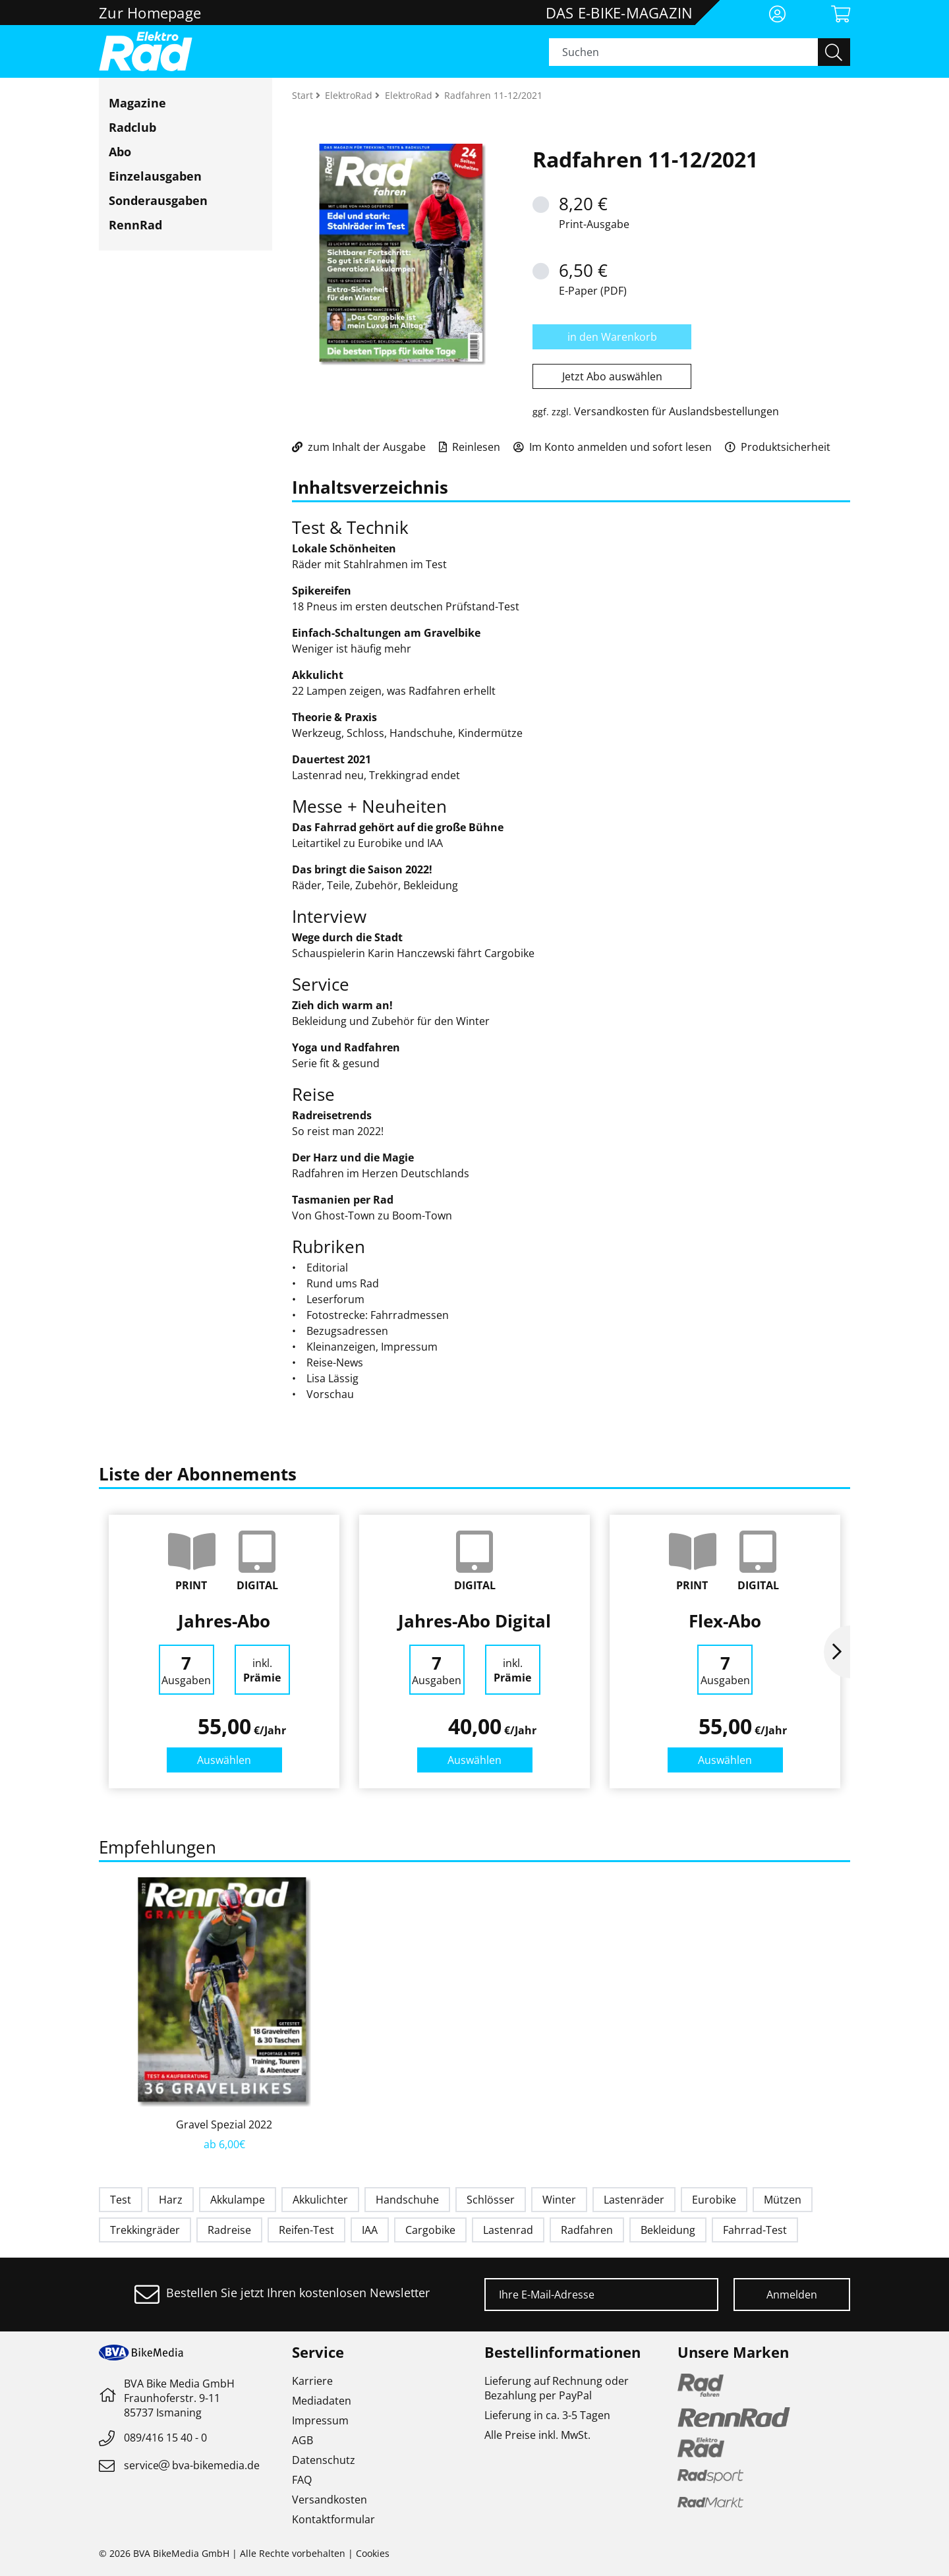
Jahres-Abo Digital (474, 1621)
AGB (302, 2440)
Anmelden (791, 2294)
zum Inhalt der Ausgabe (359, 447)
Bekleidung (668, 2230)
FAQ (302, 2480)
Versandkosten (329, 2499)
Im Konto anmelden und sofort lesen (612, 447)
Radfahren (587, 2230)
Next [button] (837, 1651)
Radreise (229, 2230)
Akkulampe (237, 2199)
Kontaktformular (333, 2519)
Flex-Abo (725, 1621)
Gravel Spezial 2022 (224, 2124)
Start (304, 95)
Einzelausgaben (155, 176)
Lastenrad (508, 2230)
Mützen (782, 2199)
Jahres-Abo (224, 1621)
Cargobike (430, 2230)
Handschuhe (407, 2199)
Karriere (312, 2381)
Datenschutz (323, 2460)
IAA (370, 2230)
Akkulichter (320, 2199)
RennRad (135, 225)
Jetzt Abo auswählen (612, 376)
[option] (224, 1651)
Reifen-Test (306, 2230)
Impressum (320, 2420)
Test (120, 2199)
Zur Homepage (150, 12)
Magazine (137, 103)
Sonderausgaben (158, 200)
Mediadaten (321, 2400)
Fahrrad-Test (755, 2230)
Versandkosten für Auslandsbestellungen (676, 411)
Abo (120, 152)
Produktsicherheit (777, 447)
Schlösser (491, 2199)
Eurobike (714, 2199)
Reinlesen (469, 447)
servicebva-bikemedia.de (192, 2465)
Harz (171, 2199)
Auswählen (224, 1760)
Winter (559, 2199)
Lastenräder (634, 2199)
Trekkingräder (145, 2230)
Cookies (372, 2553)
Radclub (132, 127)
